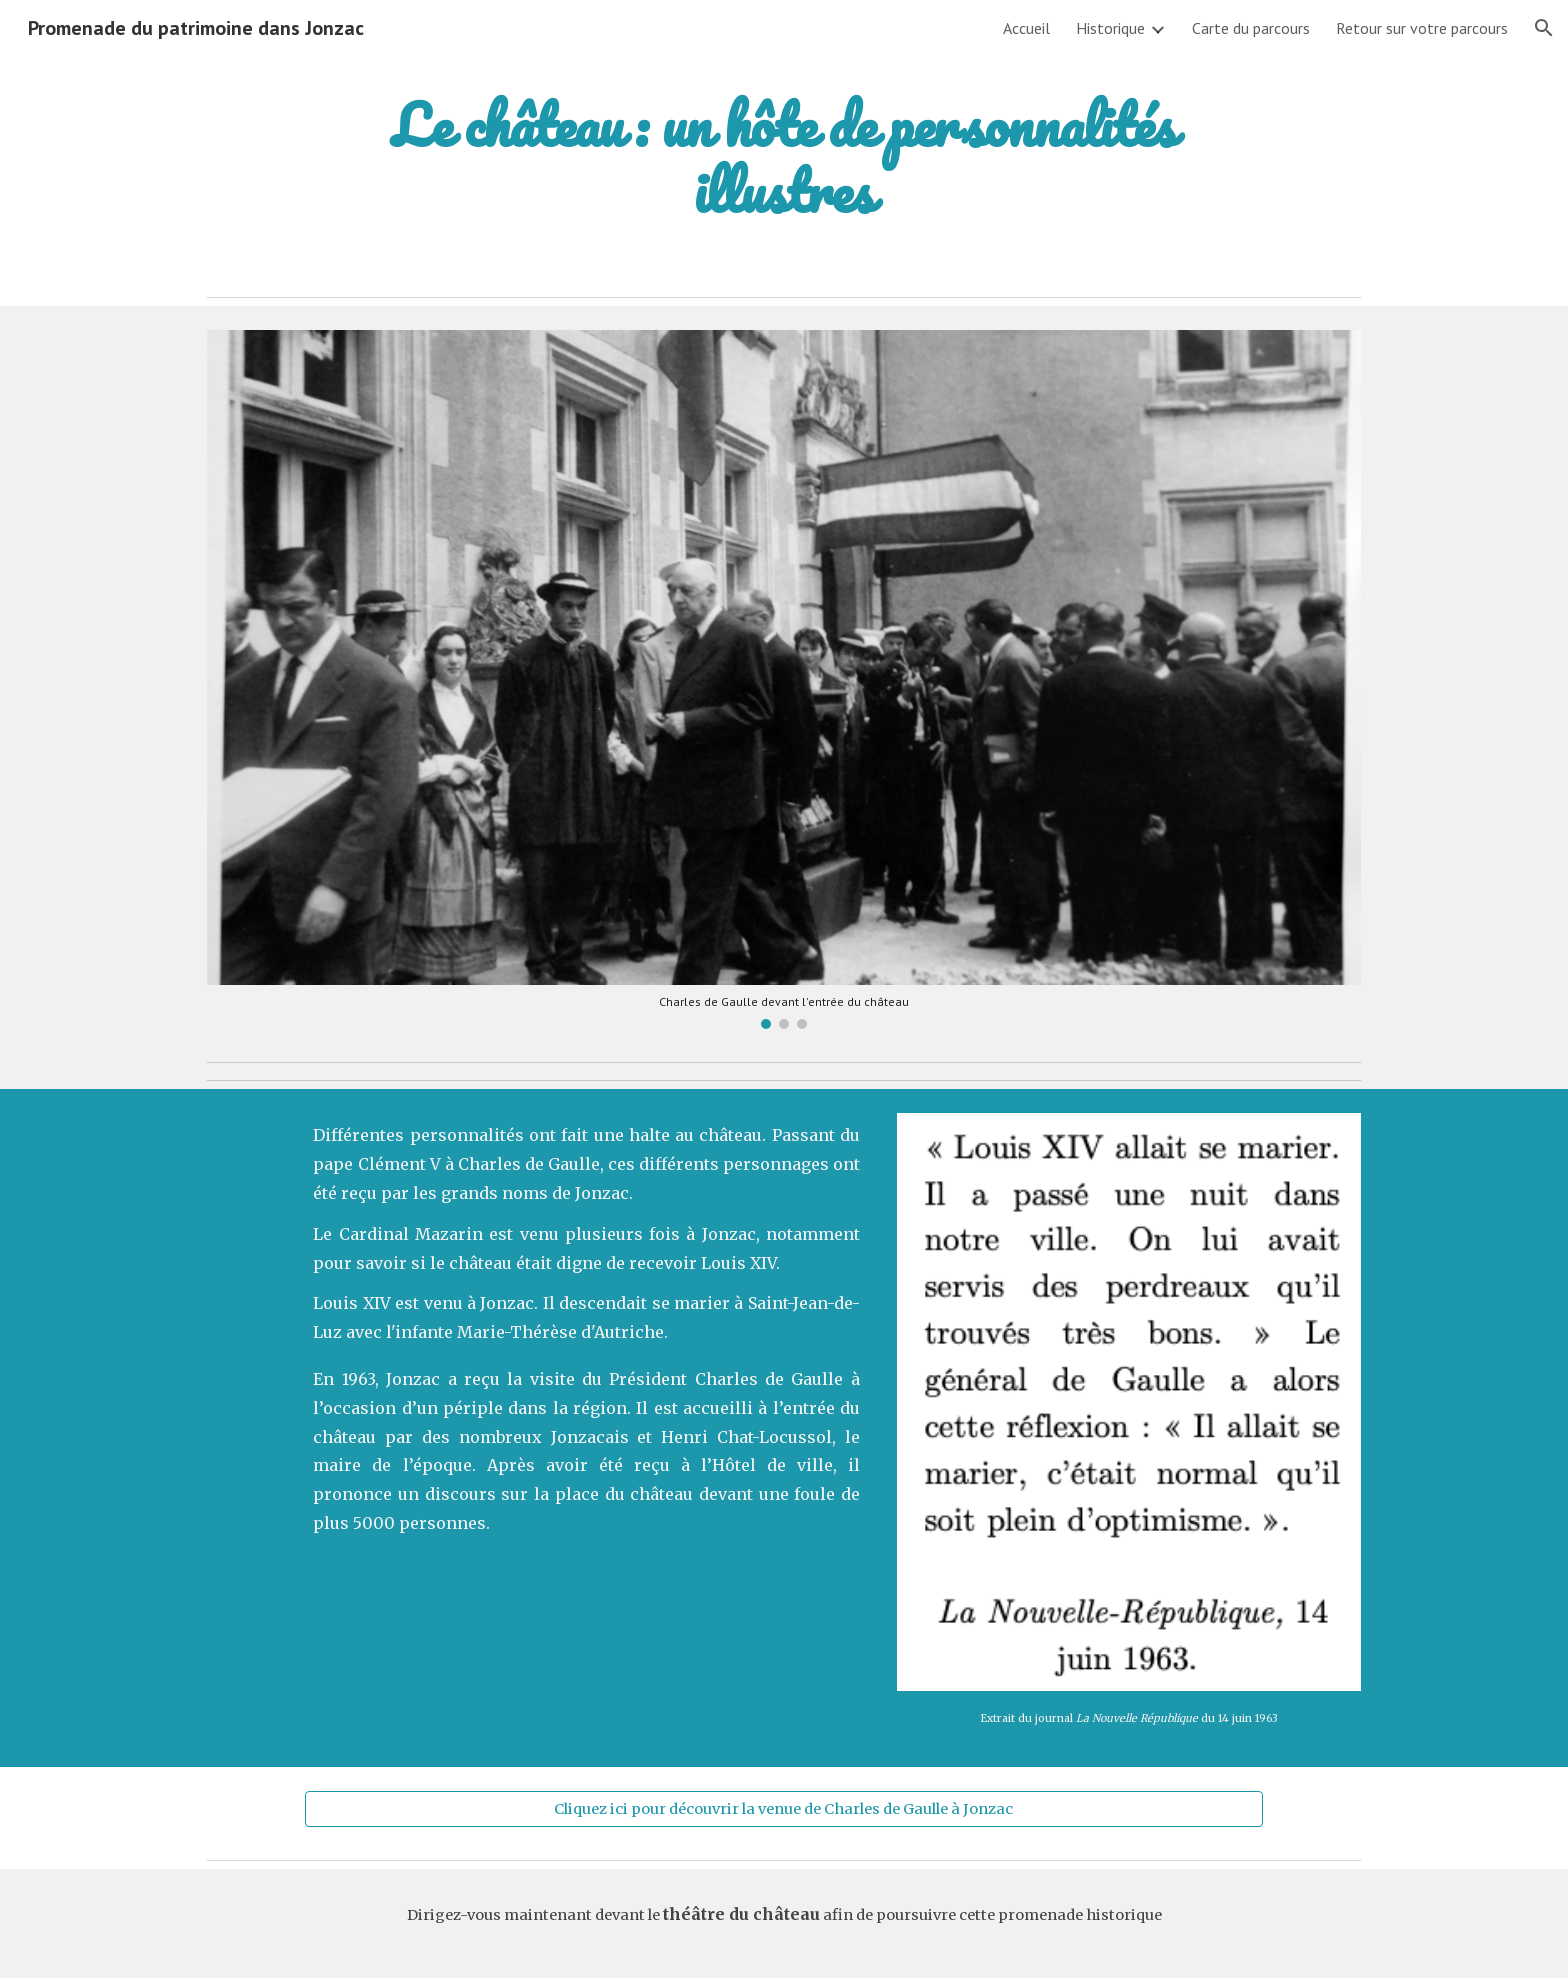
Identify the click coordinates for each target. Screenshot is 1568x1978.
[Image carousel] (784, 679)
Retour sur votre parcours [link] (1422, 28)
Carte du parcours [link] (1251, 28)
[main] (783, 158)
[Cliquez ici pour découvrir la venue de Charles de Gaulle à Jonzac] (783, 1808)
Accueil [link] (1026, 28)
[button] (1544, 28)
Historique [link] (1110, 28)
